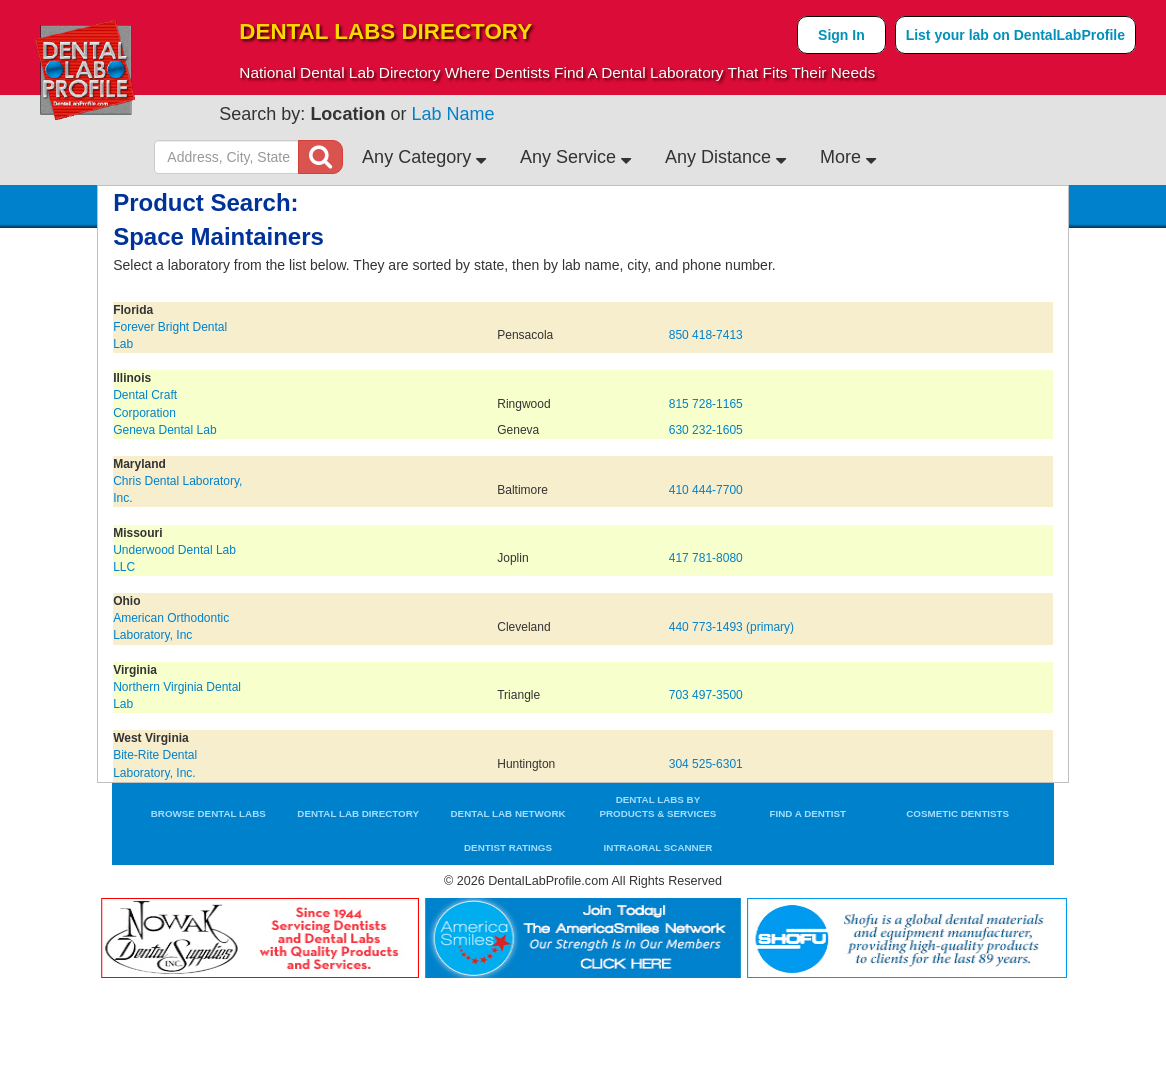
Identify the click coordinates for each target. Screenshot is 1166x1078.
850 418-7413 (706, 335)
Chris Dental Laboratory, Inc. (177, 489)
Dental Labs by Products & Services (657, 806)
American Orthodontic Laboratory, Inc (171, 626)
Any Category (424, 157)
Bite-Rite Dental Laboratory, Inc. (155, 763)
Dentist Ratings (508, 847)
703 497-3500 (706, 695)
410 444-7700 (706, 490)
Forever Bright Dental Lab (170, 335)
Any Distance (725, 157)
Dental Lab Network (508, 813)
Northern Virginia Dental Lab (177, 695)
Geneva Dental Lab (164, 430)
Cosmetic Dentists (957, 813)
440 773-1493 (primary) (731, 627)
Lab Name (452, 114)
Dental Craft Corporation (145, 403)
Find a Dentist (808, 813)
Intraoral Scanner (658, 847)
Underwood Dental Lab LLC (174, 558)
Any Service (575, 157)
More (848, 157)
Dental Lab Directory (358, 813)
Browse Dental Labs (208, 813)
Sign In (841, 35)
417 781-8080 (706, 558)
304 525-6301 (706, 764)
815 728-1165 (706, 404)
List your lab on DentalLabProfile (1015, 35)
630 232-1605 (706, 430)
